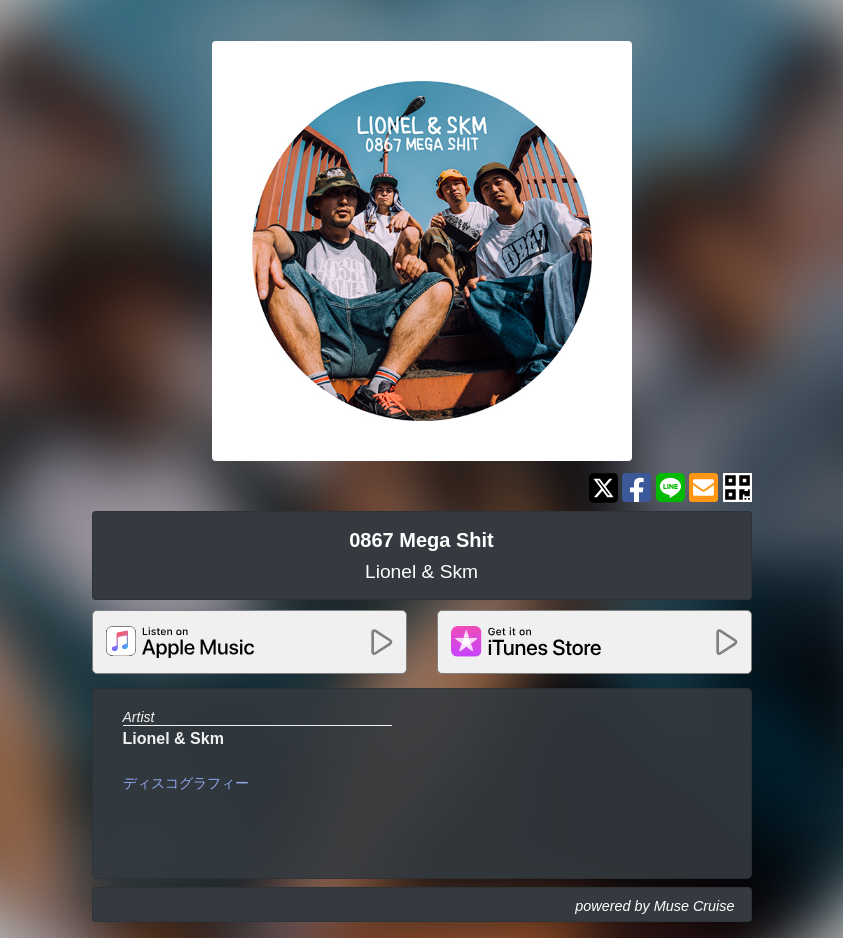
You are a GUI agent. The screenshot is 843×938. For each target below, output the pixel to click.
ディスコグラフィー (186, 783)
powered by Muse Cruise (654, 906)
